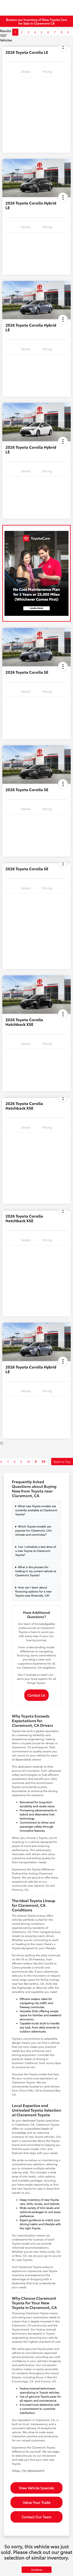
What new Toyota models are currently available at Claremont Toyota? (36, 1510)
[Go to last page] (43, 1461)
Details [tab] (26, 71)
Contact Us (36, 1695)
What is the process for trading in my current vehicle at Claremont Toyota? (35, 1571)
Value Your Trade (36, 2502)
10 (28, 1461)
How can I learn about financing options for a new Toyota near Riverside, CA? (33, 1591)
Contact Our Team (36, 2516)
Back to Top (62, 1461)
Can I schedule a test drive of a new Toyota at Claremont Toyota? (35, 1551)
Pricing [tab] (47, 71)
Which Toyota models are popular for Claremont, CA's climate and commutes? (33, 1530)
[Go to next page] (35, 1461)
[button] (63, 197)
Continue (36, 2569)
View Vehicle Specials (36, 2487)
